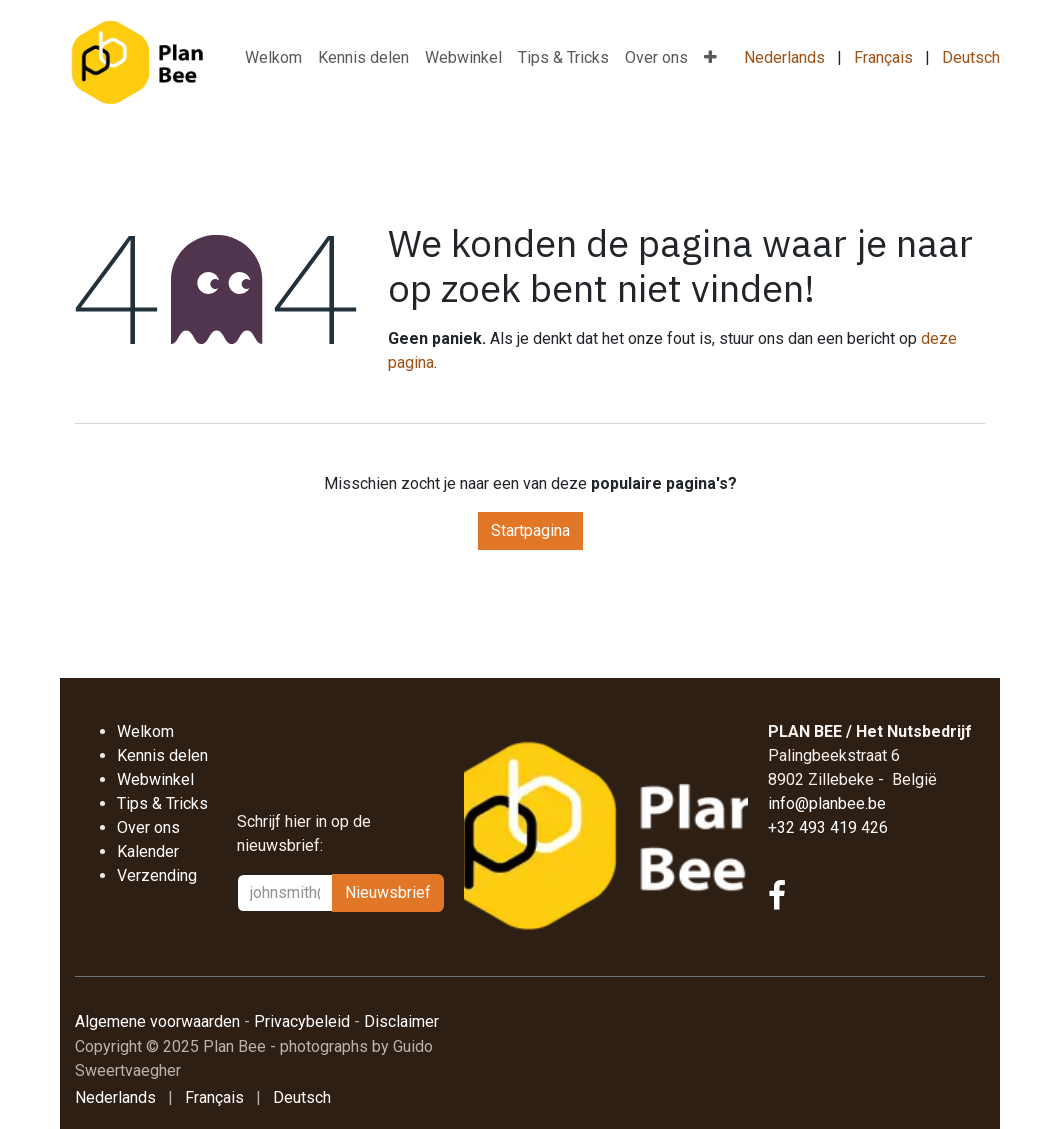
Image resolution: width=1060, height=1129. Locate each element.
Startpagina (530, 530)
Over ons (148, 827)
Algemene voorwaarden (157, 1021)
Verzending (157, 875)
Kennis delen (162, 755)
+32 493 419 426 (828, 827)
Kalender (150, 851)
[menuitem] (273, 58)
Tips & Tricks (162, 803)
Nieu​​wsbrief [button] (388, 892)
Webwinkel (155, 779)
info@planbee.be (827, 803)
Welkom (145, 731)
